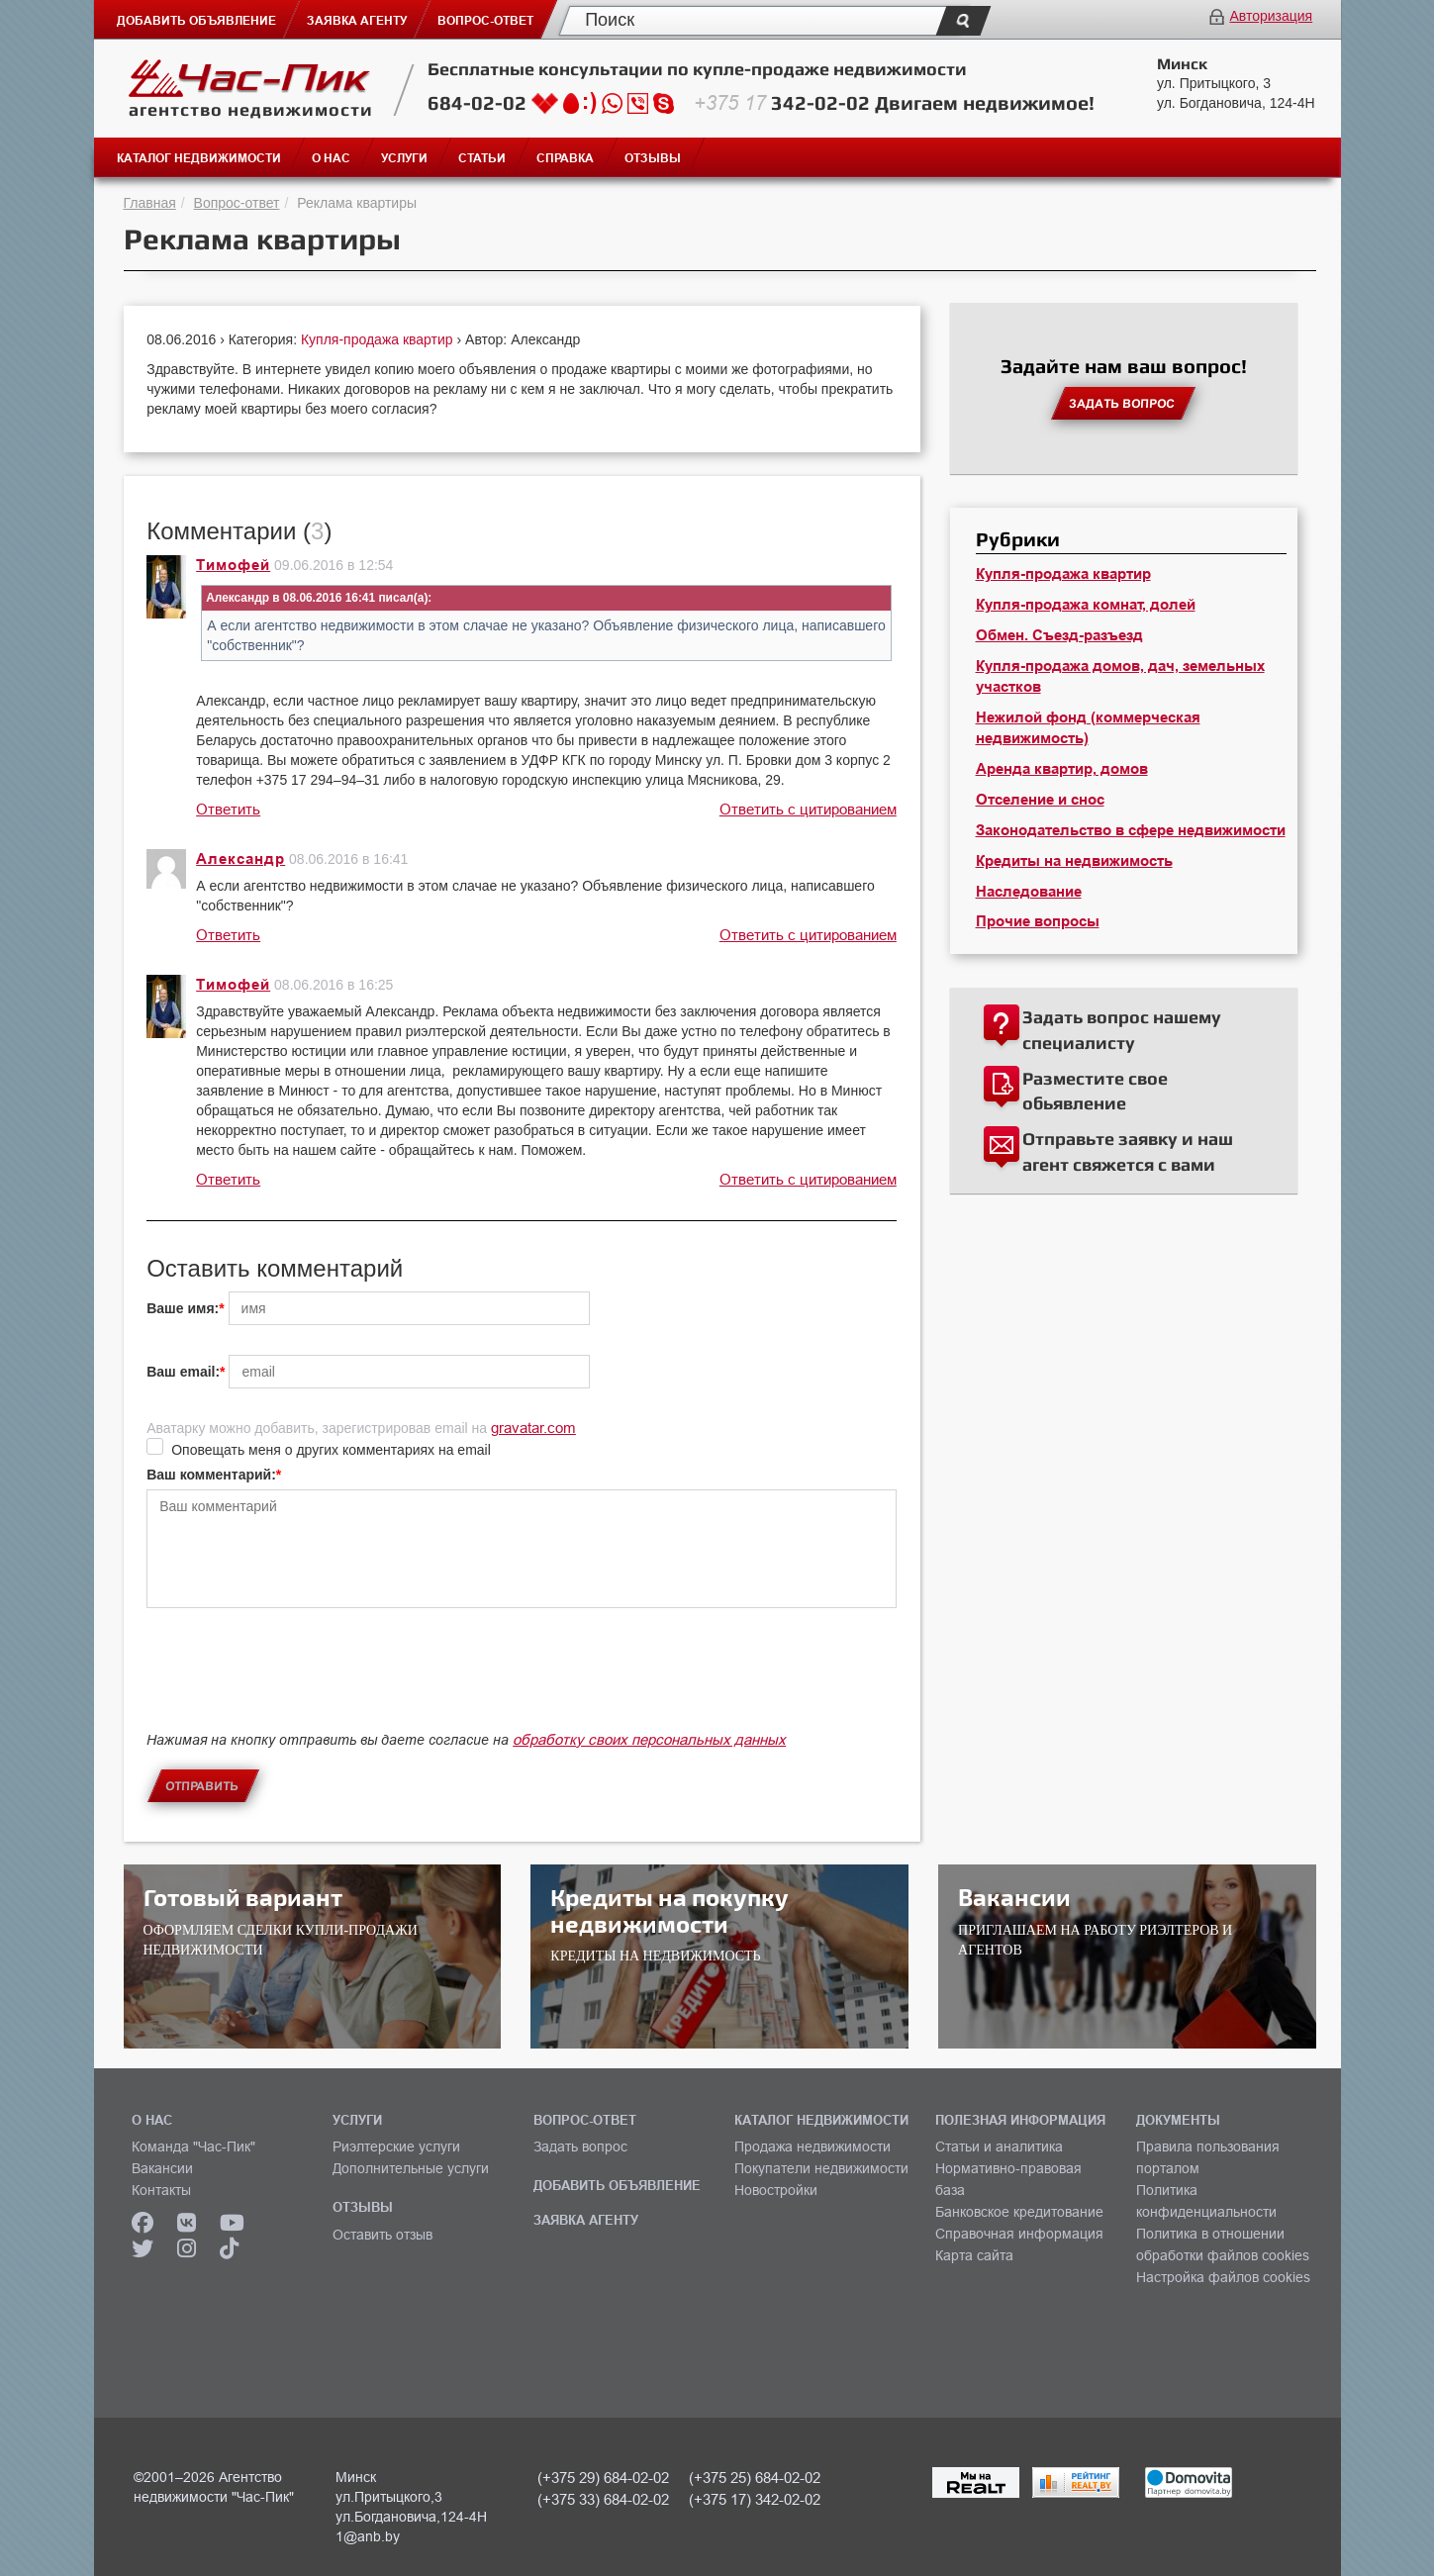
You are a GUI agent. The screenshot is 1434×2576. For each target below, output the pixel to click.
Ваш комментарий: (211, 1474)
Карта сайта (974, 2255)
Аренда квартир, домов (1062, 769)
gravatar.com (533, 1427)
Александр (240, 859)
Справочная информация (1019, 2234)
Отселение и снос (1040, 800)
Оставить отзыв (382, 2234)
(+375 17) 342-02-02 (754, 2499)
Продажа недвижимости (812, 2146)
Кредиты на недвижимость (1074, 861)
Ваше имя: (182, 1308)
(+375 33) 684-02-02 (603, 2499)
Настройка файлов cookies (1223, 2277)
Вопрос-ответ (237, 203)
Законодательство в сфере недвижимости (1131, 830)
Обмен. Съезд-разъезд (1059, 635)
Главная (150, 203)
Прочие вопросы (1037, 921)
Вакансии (162, 2168)
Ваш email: (183, 1372)
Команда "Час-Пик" (193, 2146)
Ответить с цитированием (808, 809)
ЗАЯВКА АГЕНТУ (585, 2220)
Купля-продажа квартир (379, 339)
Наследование (1029, 892)
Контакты (161, 2190)
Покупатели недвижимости (821, 2168)
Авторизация (1270, 16)
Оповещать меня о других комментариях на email (331, 1450)
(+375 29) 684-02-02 (603, 2477)
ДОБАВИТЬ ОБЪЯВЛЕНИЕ (617, 2185)
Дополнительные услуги (411, 2168)
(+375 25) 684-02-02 (754, 2477)
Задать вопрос (580, 2146)
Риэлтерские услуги (396, 2146)
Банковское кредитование (1019, 2212)
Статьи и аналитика (999, 2146)
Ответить (228, 809)
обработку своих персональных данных (649, 1739)
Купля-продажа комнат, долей (1085, 605)
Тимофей (233, 565)
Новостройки (775, 2190)
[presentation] (296, 1686)
